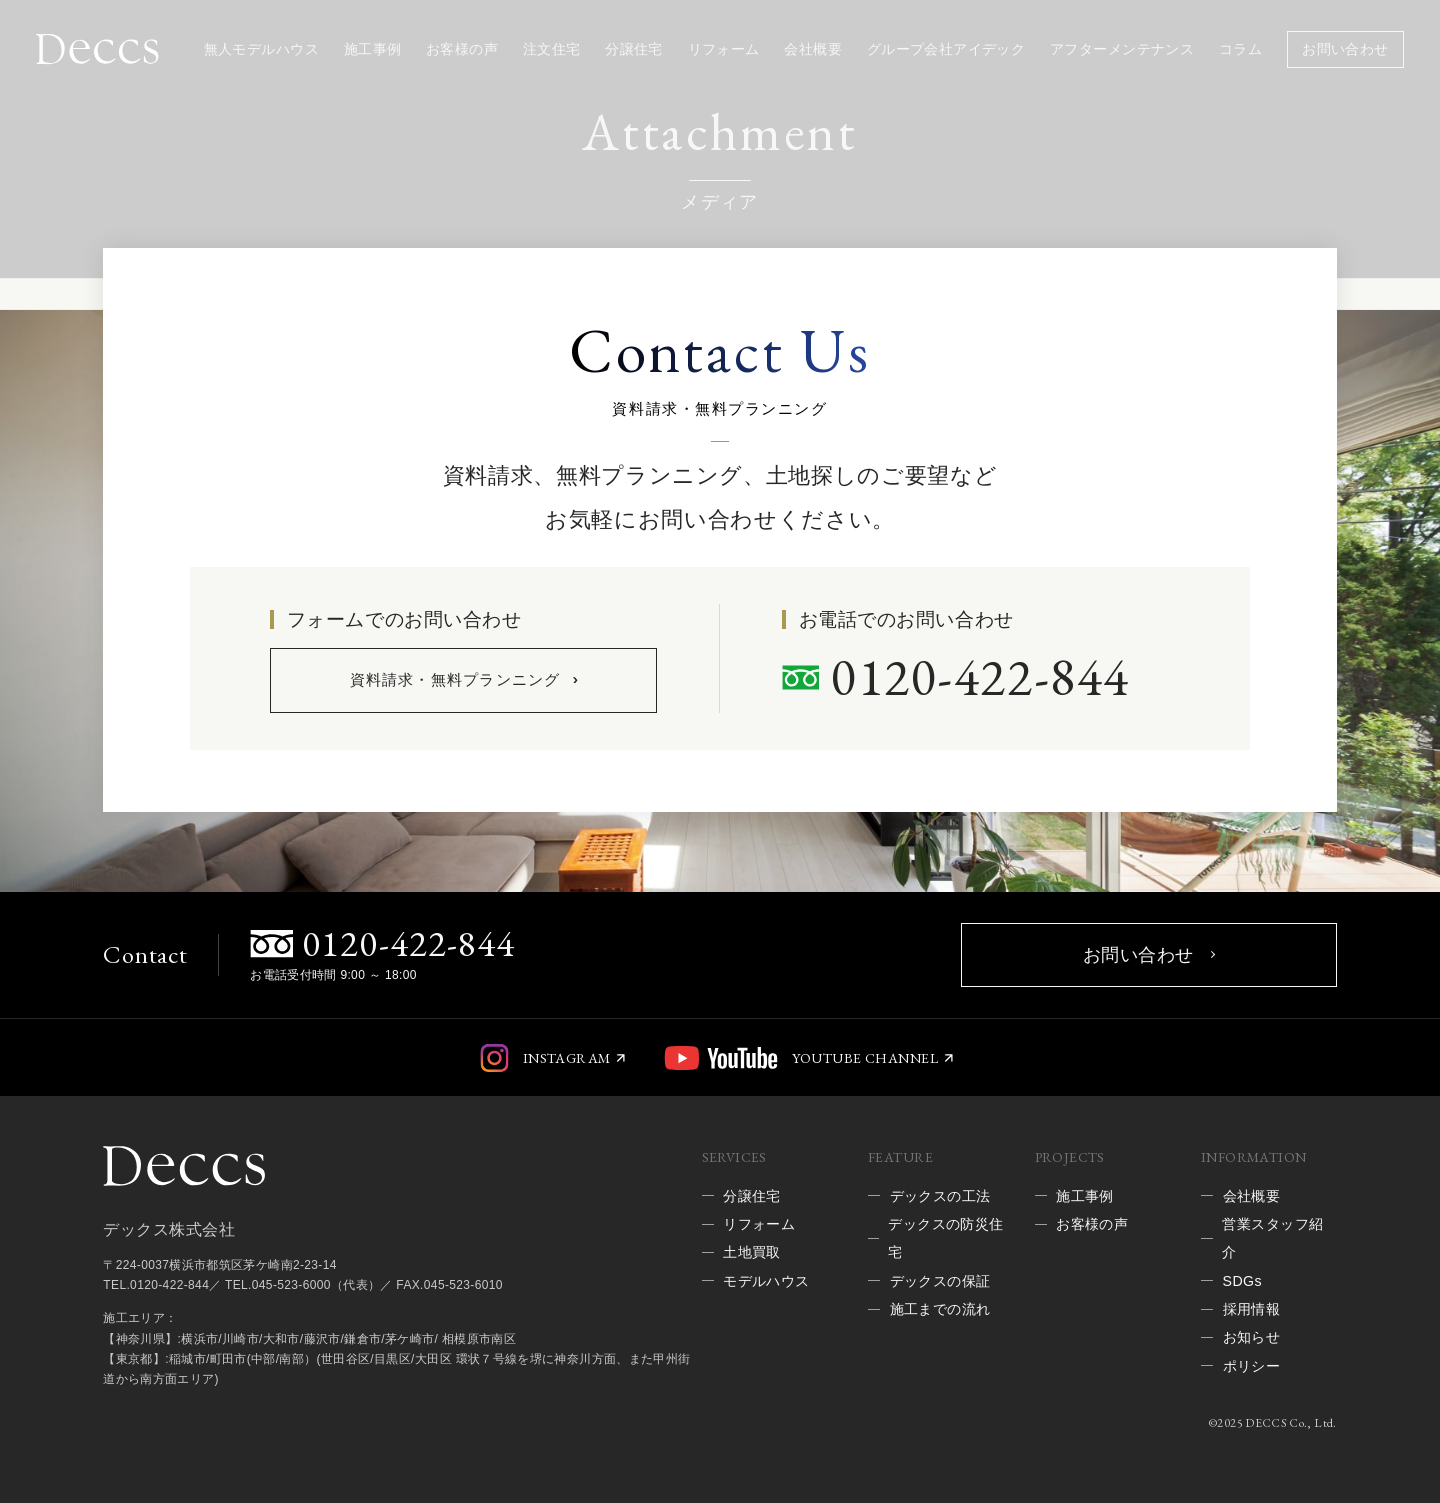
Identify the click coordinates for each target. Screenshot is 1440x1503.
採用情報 (1252, 1309)
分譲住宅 (634, 49)
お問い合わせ (1345, 49)
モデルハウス (766, 1281)
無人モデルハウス (261, 49)
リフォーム (724, 49)
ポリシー (1252, 1366)
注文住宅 (552, 49)
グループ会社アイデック (946, 49)
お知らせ (1252, 1337)
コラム (1240, 49)
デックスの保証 (940, 1281)
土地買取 (752, 1252)
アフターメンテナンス (1122, 49)
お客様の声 (462, 49)
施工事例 (373, 49)
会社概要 (813, 49)
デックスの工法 (940, 1196)
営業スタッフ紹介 (1272, 1238)
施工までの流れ (940, 1309)
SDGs (1242, 1281)
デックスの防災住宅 (945, 1238)
